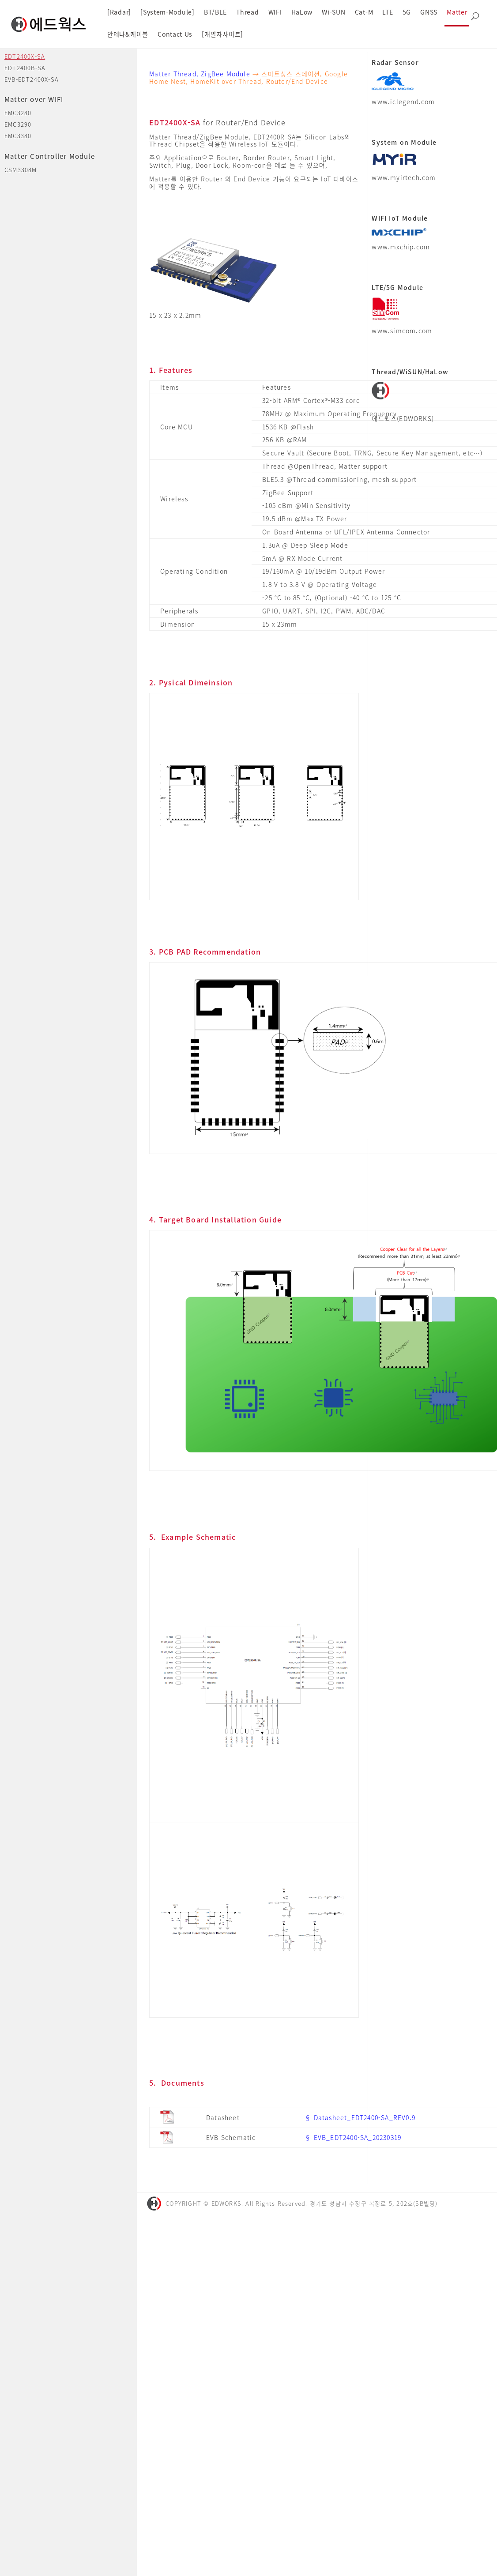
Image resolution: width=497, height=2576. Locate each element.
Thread (247, 12)
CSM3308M (20, 169)
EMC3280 (17, 113)
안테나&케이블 (127, 34)
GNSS (428, 12)
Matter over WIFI (33, 99)
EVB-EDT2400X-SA (31, 79)
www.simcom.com (402, 330)
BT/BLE (215, 12)
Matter (457, 12)
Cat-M (364, 12)
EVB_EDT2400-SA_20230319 (358, 2137)
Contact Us (175, 34)
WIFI (275, 12)
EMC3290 (17, 124)
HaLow (302, 12)
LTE (387, 12)
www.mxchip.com (401, 246)
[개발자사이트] (222, 34)
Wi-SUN (333, 12)
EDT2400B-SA (24, 68)
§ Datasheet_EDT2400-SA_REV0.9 (360, 2117)
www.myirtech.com (404, 177)
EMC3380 (17, 136)
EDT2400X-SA (24, 56)
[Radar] (119, 12)
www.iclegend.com (403, 101)
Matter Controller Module (49, 156)
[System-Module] (167, 12)
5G (407, 12)
